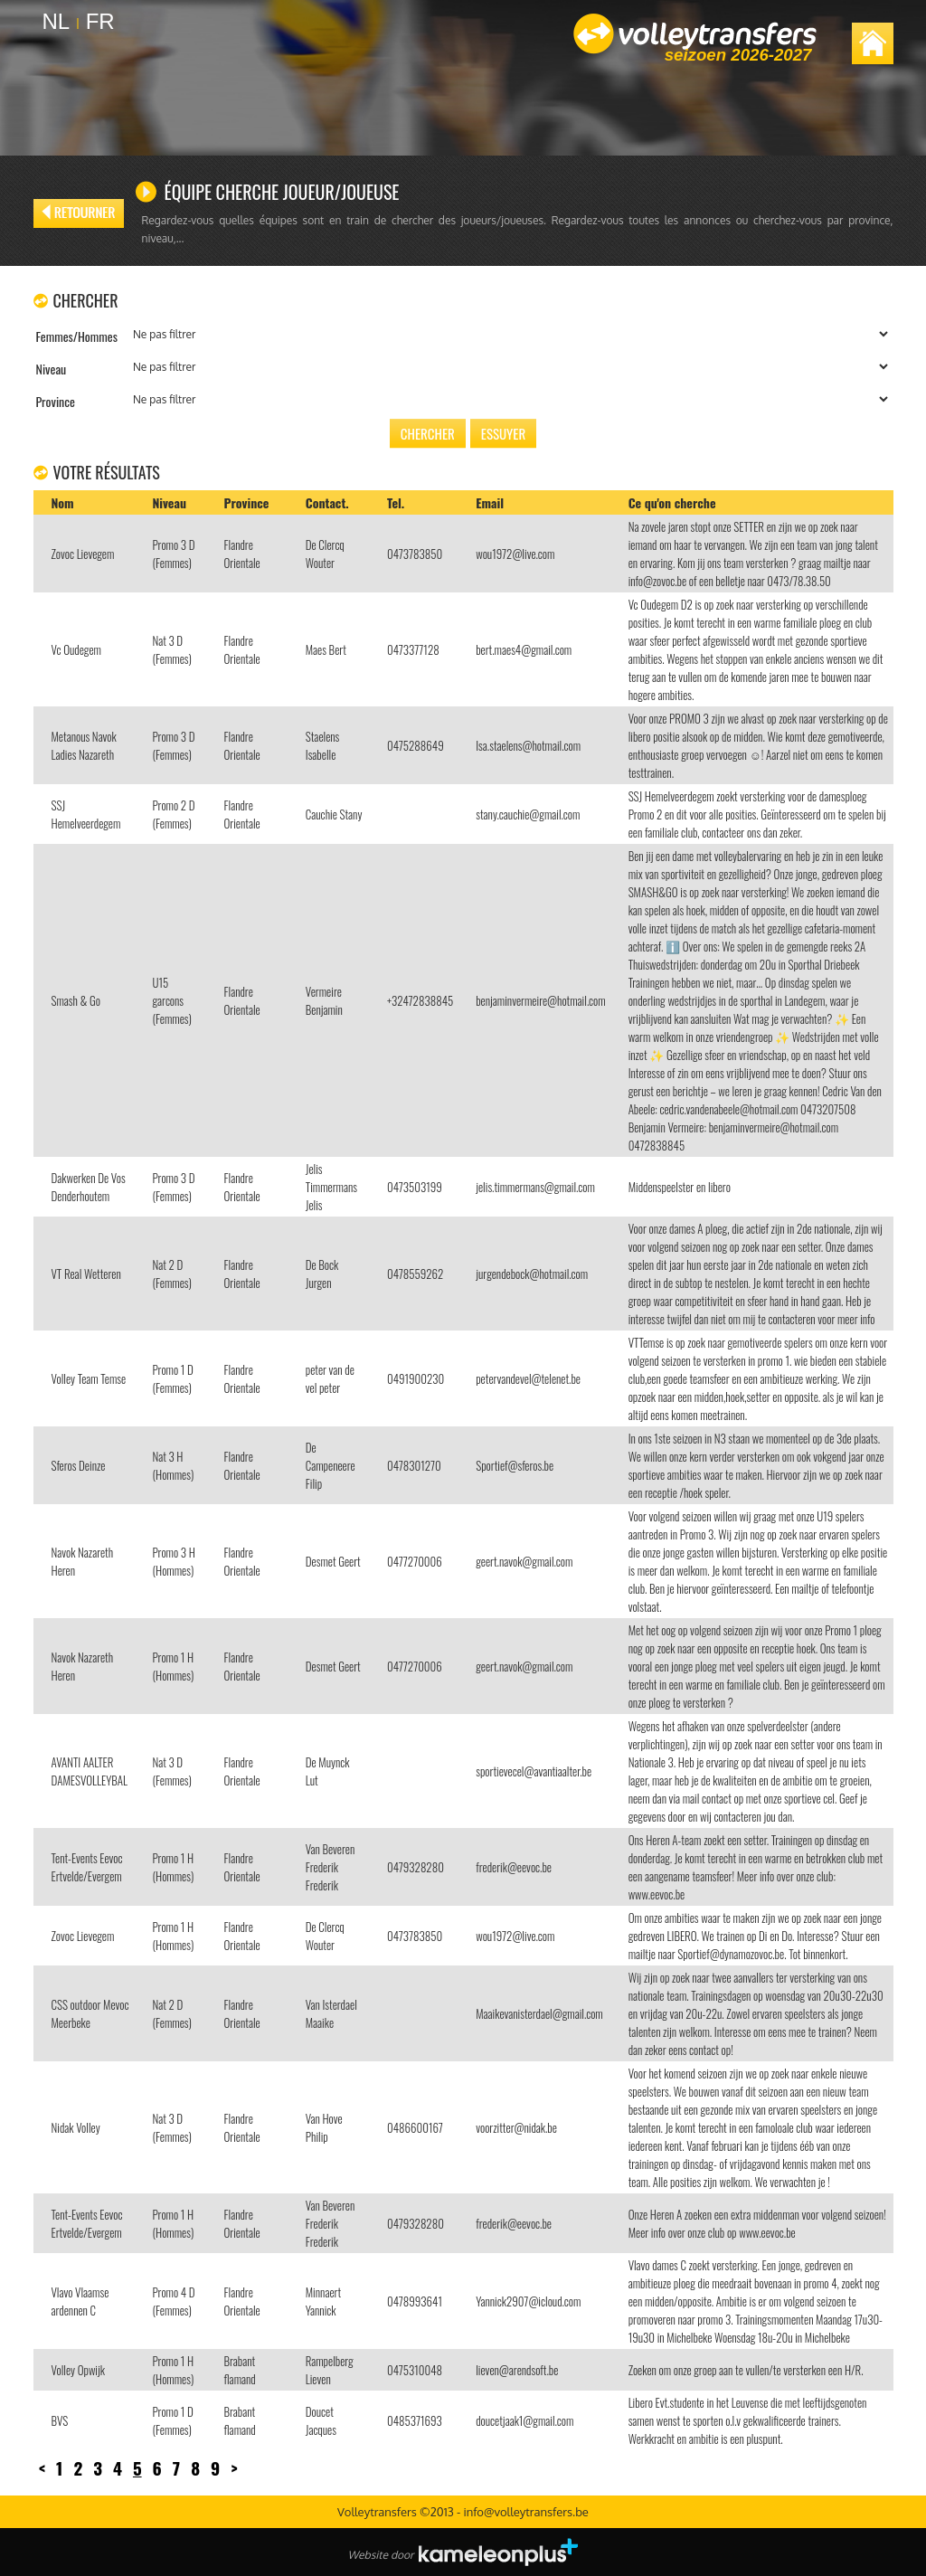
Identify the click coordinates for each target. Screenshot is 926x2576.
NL (57, 21)
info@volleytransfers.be (525, 2512)
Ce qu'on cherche (672, 502)
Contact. (327, 502)
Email (490, 502)
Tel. (395, 502)
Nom (63, 502)
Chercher (428, 433)
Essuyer (503, 433)
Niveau (169, 502)
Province (246, 502)
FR (100, 21)
